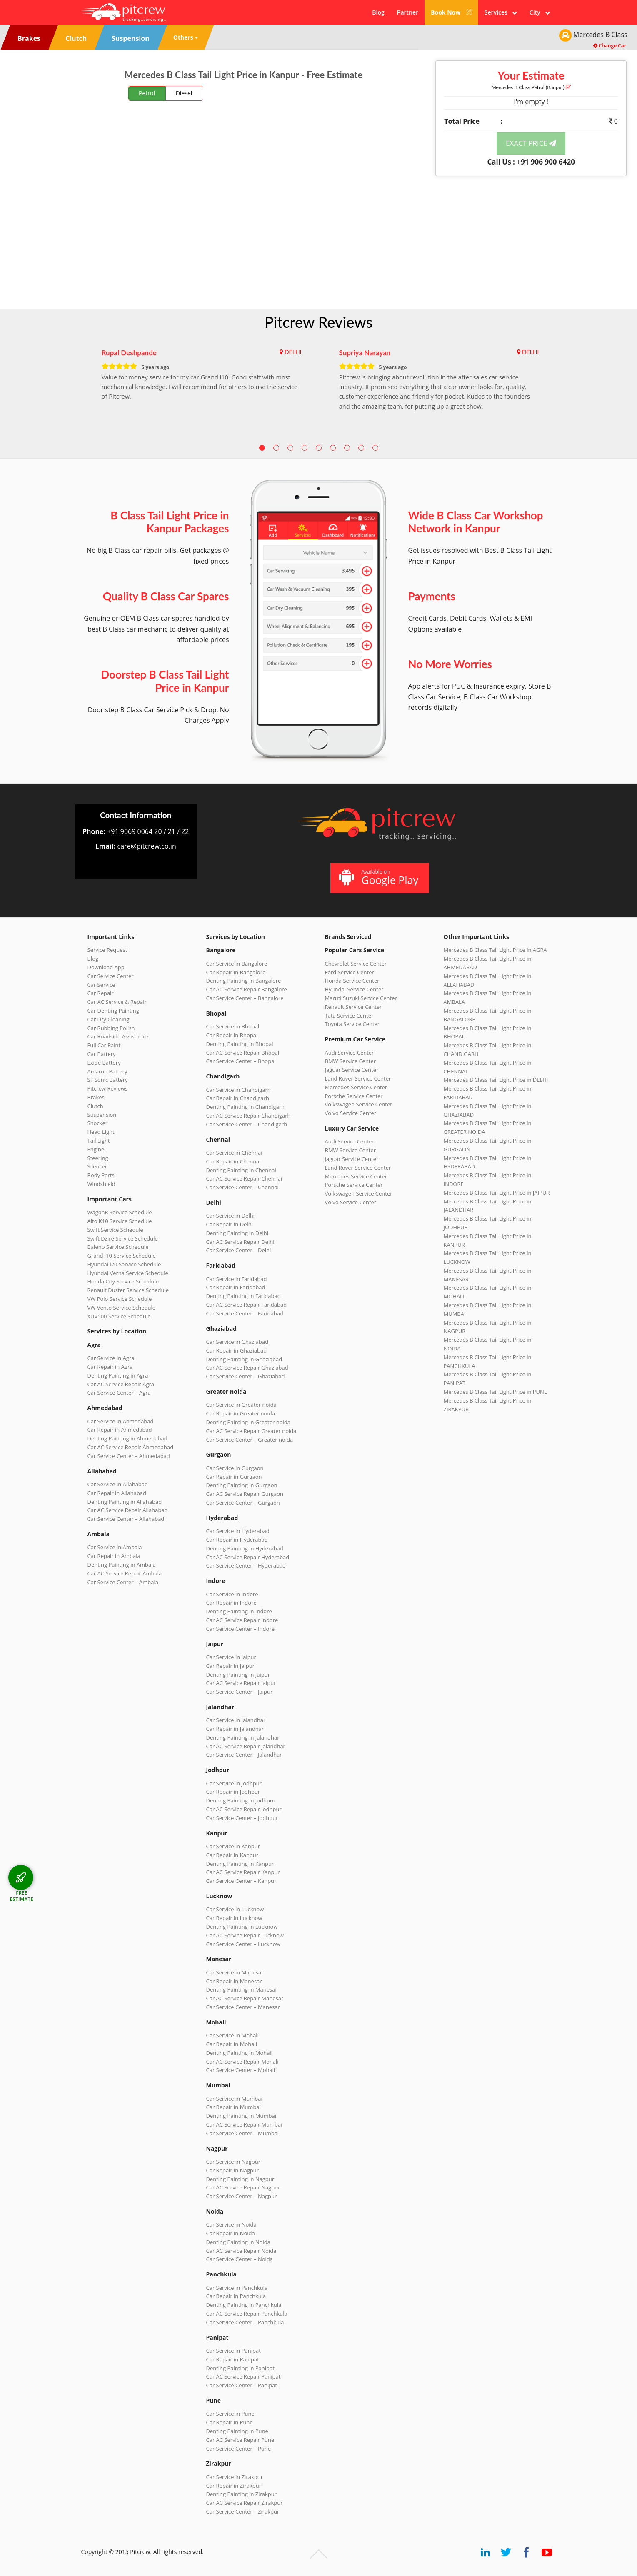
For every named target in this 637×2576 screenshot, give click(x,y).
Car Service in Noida (231, 2224)
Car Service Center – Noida (239, 2259)
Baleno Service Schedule (118, 1247)
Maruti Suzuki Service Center (361, 998)
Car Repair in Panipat (232, 2359)
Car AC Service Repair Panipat (243, 2376)
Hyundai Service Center (354, 989)
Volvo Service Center (351, 1113)
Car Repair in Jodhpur (233, 1791)
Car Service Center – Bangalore (245, 998)
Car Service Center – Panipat (241, 2385)
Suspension (102, 1114)
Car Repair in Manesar (234, 1981)
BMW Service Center (350, 1061)
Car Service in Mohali (232, 2035)
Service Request (107, 950)
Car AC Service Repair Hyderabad (248, 1557)
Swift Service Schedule (115, 1229)
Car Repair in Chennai (233, 1161)
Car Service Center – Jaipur (239, 1691)
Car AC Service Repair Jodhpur (244, 1809)
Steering (97, 1158)
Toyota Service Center (352, 1024)
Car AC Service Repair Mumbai (244, 2124)
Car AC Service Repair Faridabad (246, 1304)
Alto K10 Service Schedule (119, 1221)
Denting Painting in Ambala (121, 1564)
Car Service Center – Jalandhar (244, 1754)
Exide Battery (104, 1062)
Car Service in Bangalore (236, 963)
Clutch (95, 1106)
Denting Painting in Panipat (240, 2368)
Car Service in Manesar (235, 1972)
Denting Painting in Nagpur (240, 2179)
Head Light (101, 1132)
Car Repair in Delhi (229, 1224)
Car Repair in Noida (230, 2233)
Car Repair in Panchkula (236, 2296)
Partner (407, 12)
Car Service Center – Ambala (122, 1582)
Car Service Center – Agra (119, 1392)
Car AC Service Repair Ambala (124, 1573)
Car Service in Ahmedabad (120, 1421)
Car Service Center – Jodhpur (242, 1818)
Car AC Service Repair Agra (121, 1384)
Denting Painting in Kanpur (240, 1863)
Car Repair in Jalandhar (235, 1728)
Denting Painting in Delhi (237, 1233)
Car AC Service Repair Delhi (240, 1242)
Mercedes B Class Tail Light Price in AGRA (495, 950)
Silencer (97, 1166)
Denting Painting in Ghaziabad (244, 1359)
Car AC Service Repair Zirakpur (244, 2502)
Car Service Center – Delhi (238, 1250)
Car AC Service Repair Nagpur (243, 2187)
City (540, 12)
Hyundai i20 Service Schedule (124, 1264)
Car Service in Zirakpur (234, 2477)
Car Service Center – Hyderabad (246, 1565)
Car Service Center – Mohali (240, 2070)
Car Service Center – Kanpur (241, 1881)
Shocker (97, 1123)
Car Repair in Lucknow (234, 1918)
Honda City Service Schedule (123, 1281)
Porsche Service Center (354, 1096)
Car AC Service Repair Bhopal (242, 1052)
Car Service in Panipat (233, 2350)
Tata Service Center (349, 1015)
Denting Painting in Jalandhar (243, 1737)
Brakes (96, 1097)
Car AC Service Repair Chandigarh (248, 1115)
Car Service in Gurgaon (235, 1468)
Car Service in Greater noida (241, 1404)
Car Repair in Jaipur (230, 1666)
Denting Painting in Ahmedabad (127, 1438)
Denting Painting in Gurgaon (241, 1485)
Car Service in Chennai (234, 1152)
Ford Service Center (349, 972)
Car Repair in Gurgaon (234, 1476)
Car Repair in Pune (229, 2422)
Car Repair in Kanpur (232, 1855)
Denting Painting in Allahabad (124, 1501)
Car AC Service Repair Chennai (244, 1178)
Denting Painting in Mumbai (241, 2115)
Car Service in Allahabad (117, 1484)
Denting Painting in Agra (117, 1375)
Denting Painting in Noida (238, 2242)
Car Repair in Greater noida (240, 1413)
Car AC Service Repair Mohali (242, 2061)
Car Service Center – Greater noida (249, 1439)
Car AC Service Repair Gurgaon (245, 1494)
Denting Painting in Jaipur (238, 1674)
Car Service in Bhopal (233, 1026)
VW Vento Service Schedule (121, 1307)
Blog (378, 12)
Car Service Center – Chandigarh (246, 1124)
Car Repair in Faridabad (235, 1287)
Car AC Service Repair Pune (240, 2440)
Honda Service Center (352, 980)
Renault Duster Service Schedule (128, 1290)
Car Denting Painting (113, 1010)
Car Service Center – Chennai (242, 1187)
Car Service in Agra (111, 1358)
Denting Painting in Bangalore (243, 980)
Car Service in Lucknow (235, 1909)
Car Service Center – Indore (240, 1628)
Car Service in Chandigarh (238, 1089)
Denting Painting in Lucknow (242, 1926)
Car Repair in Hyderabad (237, 1539)
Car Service (101, 984)
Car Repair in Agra (110, 1366)
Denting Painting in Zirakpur (241, 2494)
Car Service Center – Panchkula (245, 2322)
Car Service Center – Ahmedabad (128, 1456)
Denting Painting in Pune (237, 2431)
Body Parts (101, 1175)
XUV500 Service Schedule (119, 1316)
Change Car (609, 45)
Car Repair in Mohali (231, 2044)
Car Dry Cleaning (108, 1019)
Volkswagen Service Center (358, 1104)
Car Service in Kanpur (233, 1846)
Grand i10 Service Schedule (121, 1255)
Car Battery (101, 1054)
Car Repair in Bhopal (232, 1035)
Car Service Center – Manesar (243, 2007)
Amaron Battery (107, 1071)
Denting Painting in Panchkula (244, 2305)
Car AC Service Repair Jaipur (241, 1683)
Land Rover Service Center (358, 1078)
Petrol (147, 93)
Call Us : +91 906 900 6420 (531, 162)
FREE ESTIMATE (21, 1896)
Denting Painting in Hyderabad (244, 1548)
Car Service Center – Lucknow (243, 1944)
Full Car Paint (104, 1045)
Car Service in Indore (232, 1594)
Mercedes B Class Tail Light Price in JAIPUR (497, 1192)
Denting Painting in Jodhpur (241, 1800)
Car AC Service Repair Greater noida (251, 1431)
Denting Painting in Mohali (239, 2053)
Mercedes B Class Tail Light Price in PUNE (495, 1391)
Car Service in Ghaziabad (237, 1341)
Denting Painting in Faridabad (243, 1296)
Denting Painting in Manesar (241, 1989)
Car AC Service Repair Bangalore (246, 989)
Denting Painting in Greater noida (248, 1422)
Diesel (184, 93)
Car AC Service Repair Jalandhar (245, 1746)
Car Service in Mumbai (234, 2098)
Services (501, 12)
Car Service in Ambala (114, 1547)
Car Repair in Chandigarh (237, 1098)
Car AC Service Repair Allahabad (127, 1510)
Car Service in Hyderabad (238, 1531)
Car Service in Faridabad (236, 1279)
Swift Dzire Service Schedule (122, 1238)
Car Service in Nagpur (233, 2161)
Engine (96, 1149)
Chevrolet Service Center (356, 963)
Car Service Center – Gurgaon (243, 1502)
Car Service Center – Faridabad (244, 1313)
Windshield (101, 1184)
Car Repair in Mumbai (233, 2107)
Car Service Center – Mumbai (242, 2133)
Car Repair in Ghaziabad (236, 1350)
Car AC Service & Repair (117, 1002)
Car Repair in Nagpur (232, 2170)
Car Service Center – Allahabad (126, 1519)
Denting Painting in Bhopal (239, 1044)
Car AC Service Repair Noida (241, 2250)
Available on (378, 877)
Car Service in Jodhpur (234, 1783)
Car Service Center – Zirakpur (243, 2511)
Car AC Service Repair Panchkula (246, 2313)
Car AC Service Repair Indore (242, 1620)
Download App (106, 967)
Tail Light (98, 1140)
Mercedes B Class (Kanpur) (530, 87)
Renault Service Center (353, 1007)
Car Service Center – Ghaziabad (245, 1376)
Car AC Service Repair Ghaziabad (247, 1367)
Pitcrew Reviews (318, 322)
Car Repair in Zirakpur (234, 2485)
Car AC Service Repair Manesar (245, 1998)
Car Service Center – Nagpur (241, 2196)
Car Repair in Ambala (113, 1556)
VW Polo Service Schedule (119, 1299)
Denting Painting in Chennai (241, 1170)
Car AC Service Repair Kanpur (243, 1872)
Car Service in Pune (230, 2413)
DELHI (293, 351)
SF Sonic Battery (107, 1079)
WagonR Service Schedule (119, 1212)
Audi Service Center (349, 1052)
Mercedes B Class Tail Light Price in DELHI (496, 1079)
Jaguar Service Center (352, 1069)
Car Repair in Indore (231, 1602)
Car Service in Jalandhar (236, 1720)
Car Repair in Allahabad (117, 1493)
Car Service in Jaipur (231, 1657)
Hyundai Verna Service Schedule (127, 1273)
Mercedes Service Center (356, 1087)
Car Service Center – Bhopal (241, 1061)
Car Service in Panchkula (237, 2287)
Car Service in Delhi (230, 1215)
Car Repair (100, 993)
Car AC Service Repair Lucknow (245, 1935)
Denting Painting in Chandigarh (245, 1107)
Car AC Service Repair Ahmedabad (130, 1447)
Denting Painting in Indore (239, 1611)
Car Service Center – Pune (238, 2448)
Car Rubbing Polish (111, 1028)
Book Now (451, 12)
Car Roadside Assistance (118, 1036)
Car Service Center (110, 976)
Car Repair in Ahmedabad (119, 1429)
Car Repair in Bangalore (236, 972)
